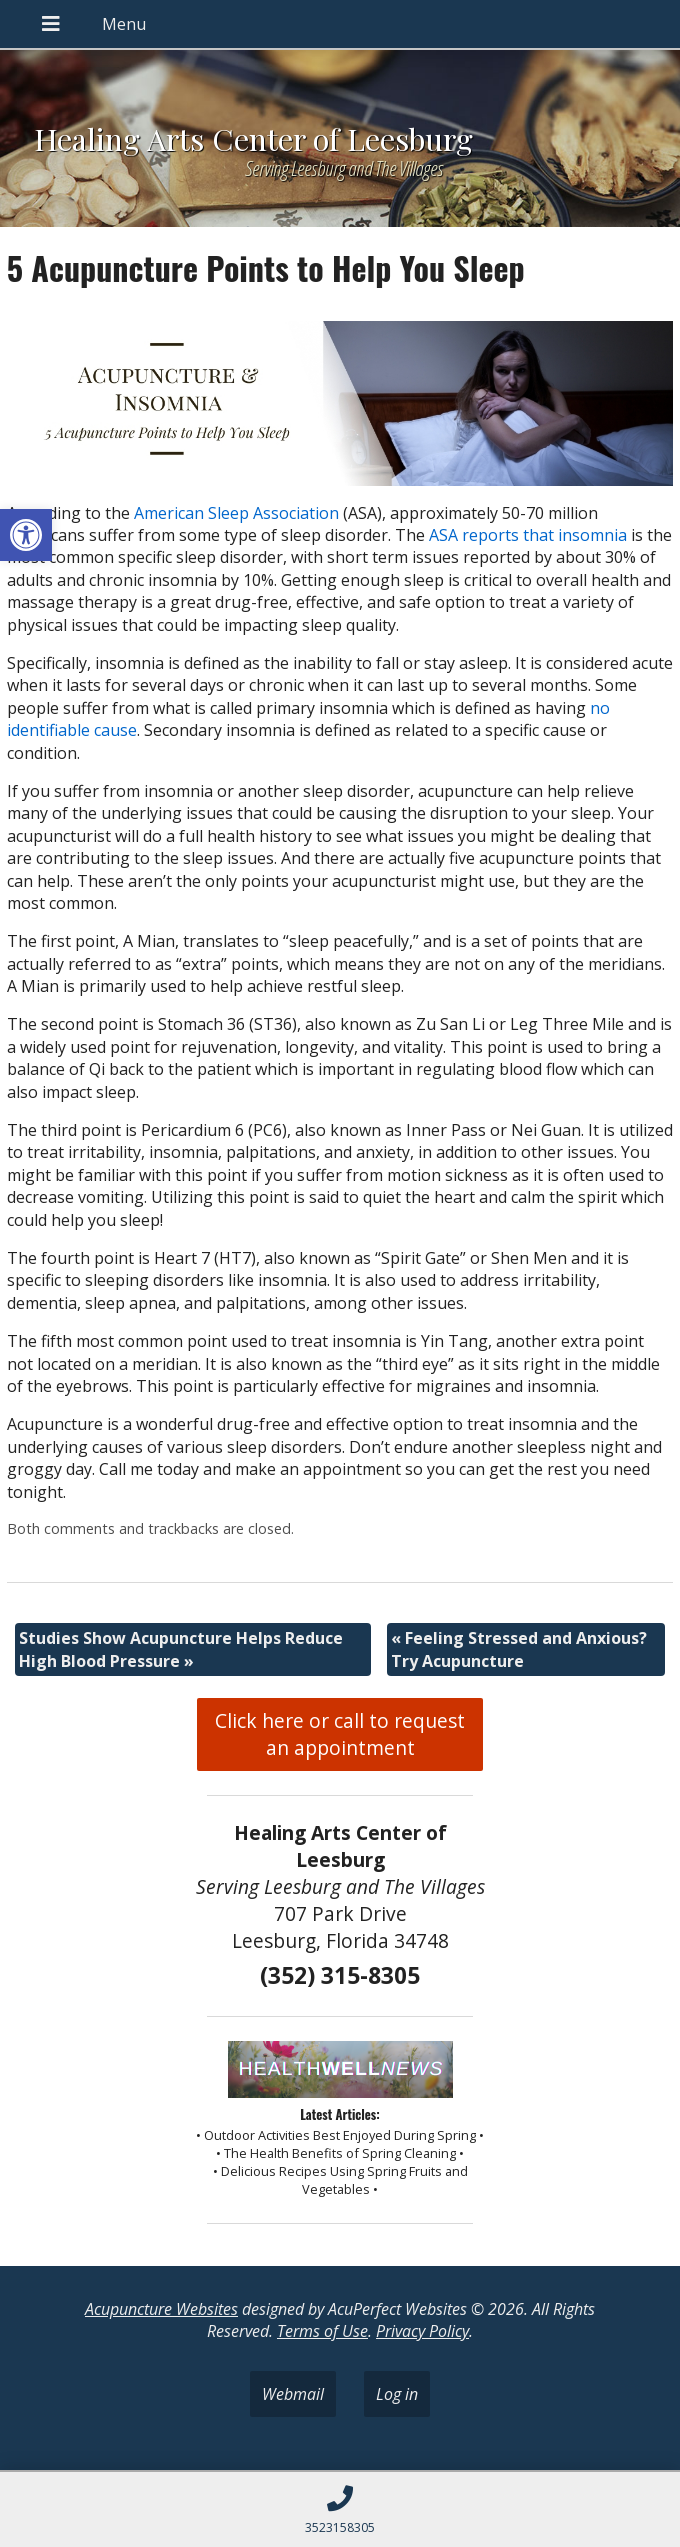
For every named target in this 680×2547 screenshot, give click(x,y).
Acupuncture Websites (161, 2309)
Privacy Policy (422, 2331)
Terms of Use (322, 2331)
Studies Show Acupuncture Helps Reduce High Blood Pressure (181, 1649)
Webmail (293, 2394)
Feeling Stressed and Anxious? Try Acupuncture (519, 1649)
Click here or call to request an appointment (340, 1734)
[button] (26, 535)
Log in (397, 2394)
